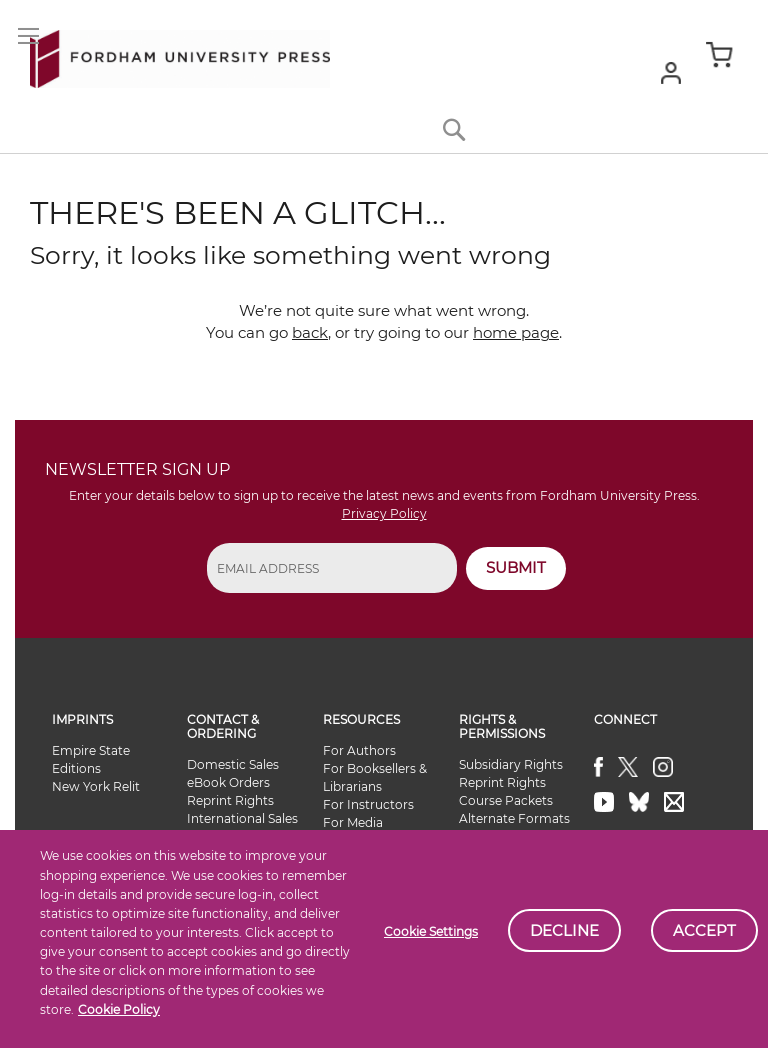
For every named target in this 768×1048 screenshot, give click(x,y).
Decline (564, 930)
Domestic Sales (233, 764)
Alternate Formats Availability (514, 827)
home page (516, 332)
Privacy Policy (384, 513)
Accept (704, 930)
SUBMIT (516, 567)
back (310, 332)
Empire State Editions (91, 759)
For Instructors (368, 804)
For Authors (359, 750)
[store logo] (180, 55)
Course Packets (506, 800)
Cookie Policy (119, 1009)
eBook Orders (228, 782)
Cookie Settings (431, 931)
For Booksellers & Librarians (375, 777)
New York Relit (96, 786)
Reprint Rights (230, 800)
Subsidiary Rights (511, 764)
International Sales (242, 818)
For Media (353, 822)
